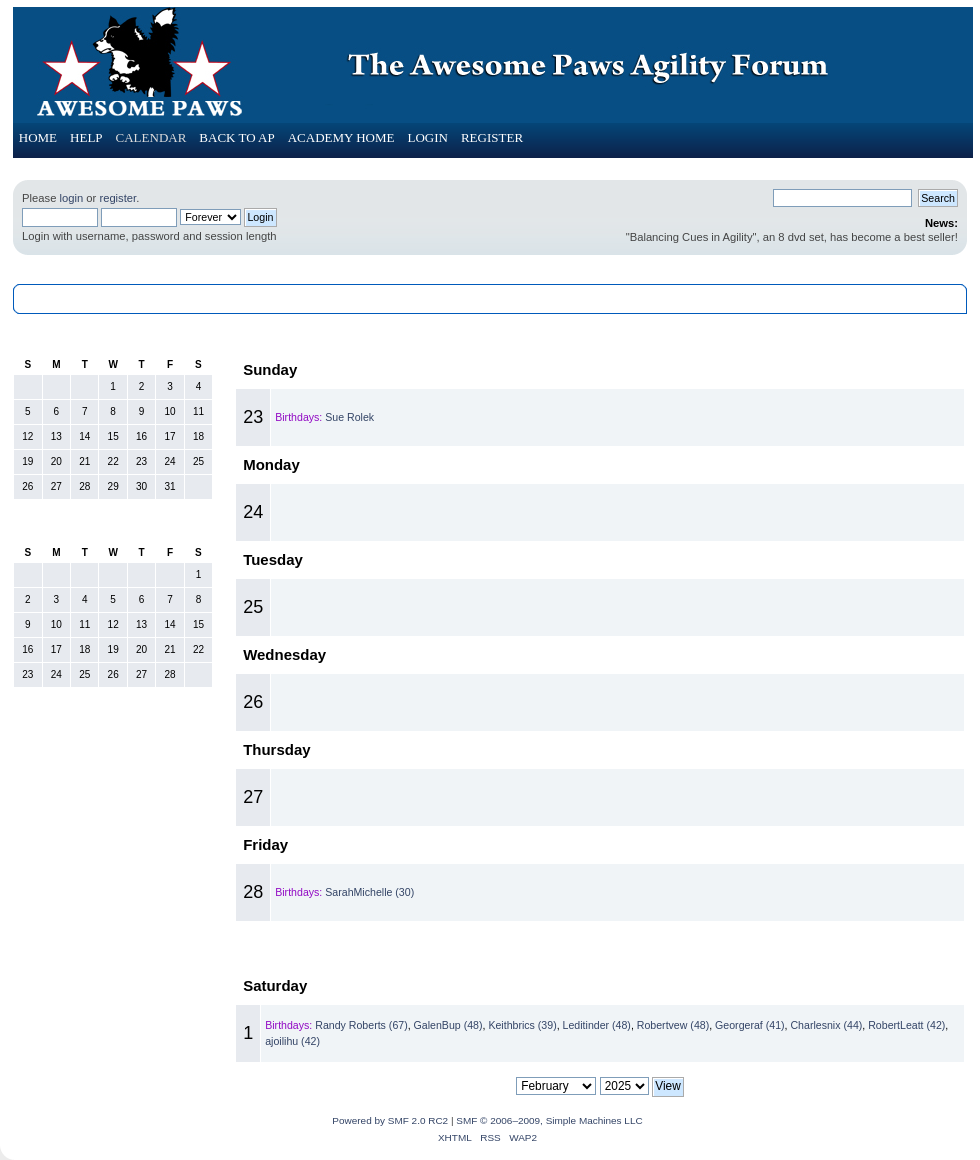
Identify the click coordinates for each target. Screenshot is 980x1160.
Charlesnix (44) (826, 1025)
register (117, 198)
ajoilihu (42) (292, 1041)
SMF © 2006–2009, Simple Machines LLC (549, 1120)
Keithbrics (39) (522, 1025)
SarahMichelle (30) (369, 892)
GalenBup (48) (448, 1025)
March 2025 (600, 953)
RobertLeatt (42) (906, 1025)
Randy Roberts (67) (361, 1025)
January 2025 (113, 336)
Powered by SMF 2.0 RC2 (390, 1120)
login (71, 198)
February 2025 (113, 524)
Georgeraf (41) (749, 1025)
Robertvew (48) (673, 1025)
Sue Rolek (349, 417)
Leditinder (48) (597, 1025)
